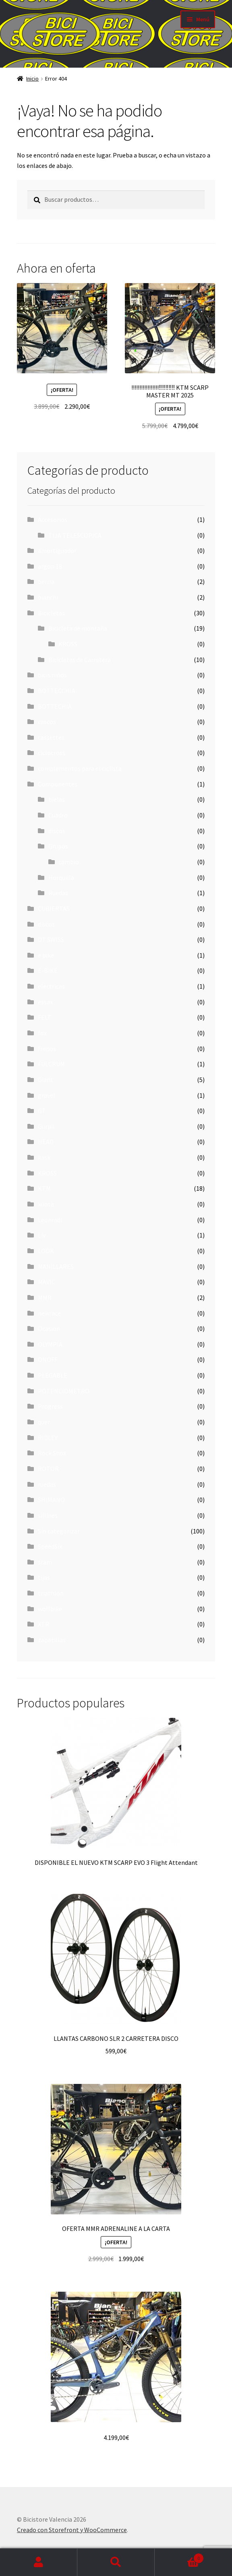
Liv (42, 1235)
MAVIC (46, 1282)
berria (46, 581)
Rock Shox (52, 1453)
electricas (51, 986)
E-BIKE (48, 970)
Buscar (116, 2562)
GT (42, 1111)
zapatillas (52, 1640)
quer (44, 1422)
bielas (56, 799)
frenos (47, 1049)
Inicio (32, 78)
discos (56, 831)
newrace (49, 1313)
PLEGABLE (52, 1375)
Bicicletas (51, 613)
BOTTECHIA (55, 706)
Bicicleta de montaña (77, 628)
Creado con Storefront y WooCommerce (72, 2530)
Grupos (58, 846)
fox (42, 1033)
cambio (68, 862)
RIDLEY (48, 1438)
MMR (45, 1297)
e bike (46, 955)
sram (45, 1562)
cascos (47, 722)
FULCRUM (51, 1064)
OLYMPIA (50, 1344)
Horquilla (61, 877)
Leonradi (50, 1220)
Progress (50, 1406)
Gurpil (46, 1126)
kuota (46, 1204)
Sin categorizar (59, 1531)
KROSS (67, 644)
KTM (44, 1188)
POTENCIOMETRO (63, 1391)
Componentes (57, 784)
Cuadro (58, 815)
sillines (48, 1515)
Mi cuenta (38, 2562)
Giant (45, 1080)
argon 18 (50, 566)
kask (44, 1157)
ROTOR (48, 1469)
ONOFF (48, 1359)
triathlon (51, 1593)
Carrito (179, 2556)
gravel (46, 1095)
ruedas (47, 1484)
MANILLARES (56, 1266)
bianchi (48, 597)
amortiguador (57, 550)
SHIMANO (51, 1500)
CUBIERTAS (54, 908)
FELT (44, 1017)
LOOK (46, 1251)
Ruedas (58, 893)
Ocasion (49, 1328)
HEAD (46, 1142)
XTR (43, 1624)
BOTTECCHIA (56, 691)
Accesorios (52, 519)
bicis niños (52, 675)
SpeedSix (50, 1546)
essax (45, 1002)
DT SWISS (51, 939)
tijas (44, 1577)
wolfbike (50, 1609)
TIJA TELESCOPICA (75, 535)
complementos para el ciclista (80, 768)
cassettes (51, 737)
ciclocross (51, 753)
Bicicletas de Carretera (79, 660)
